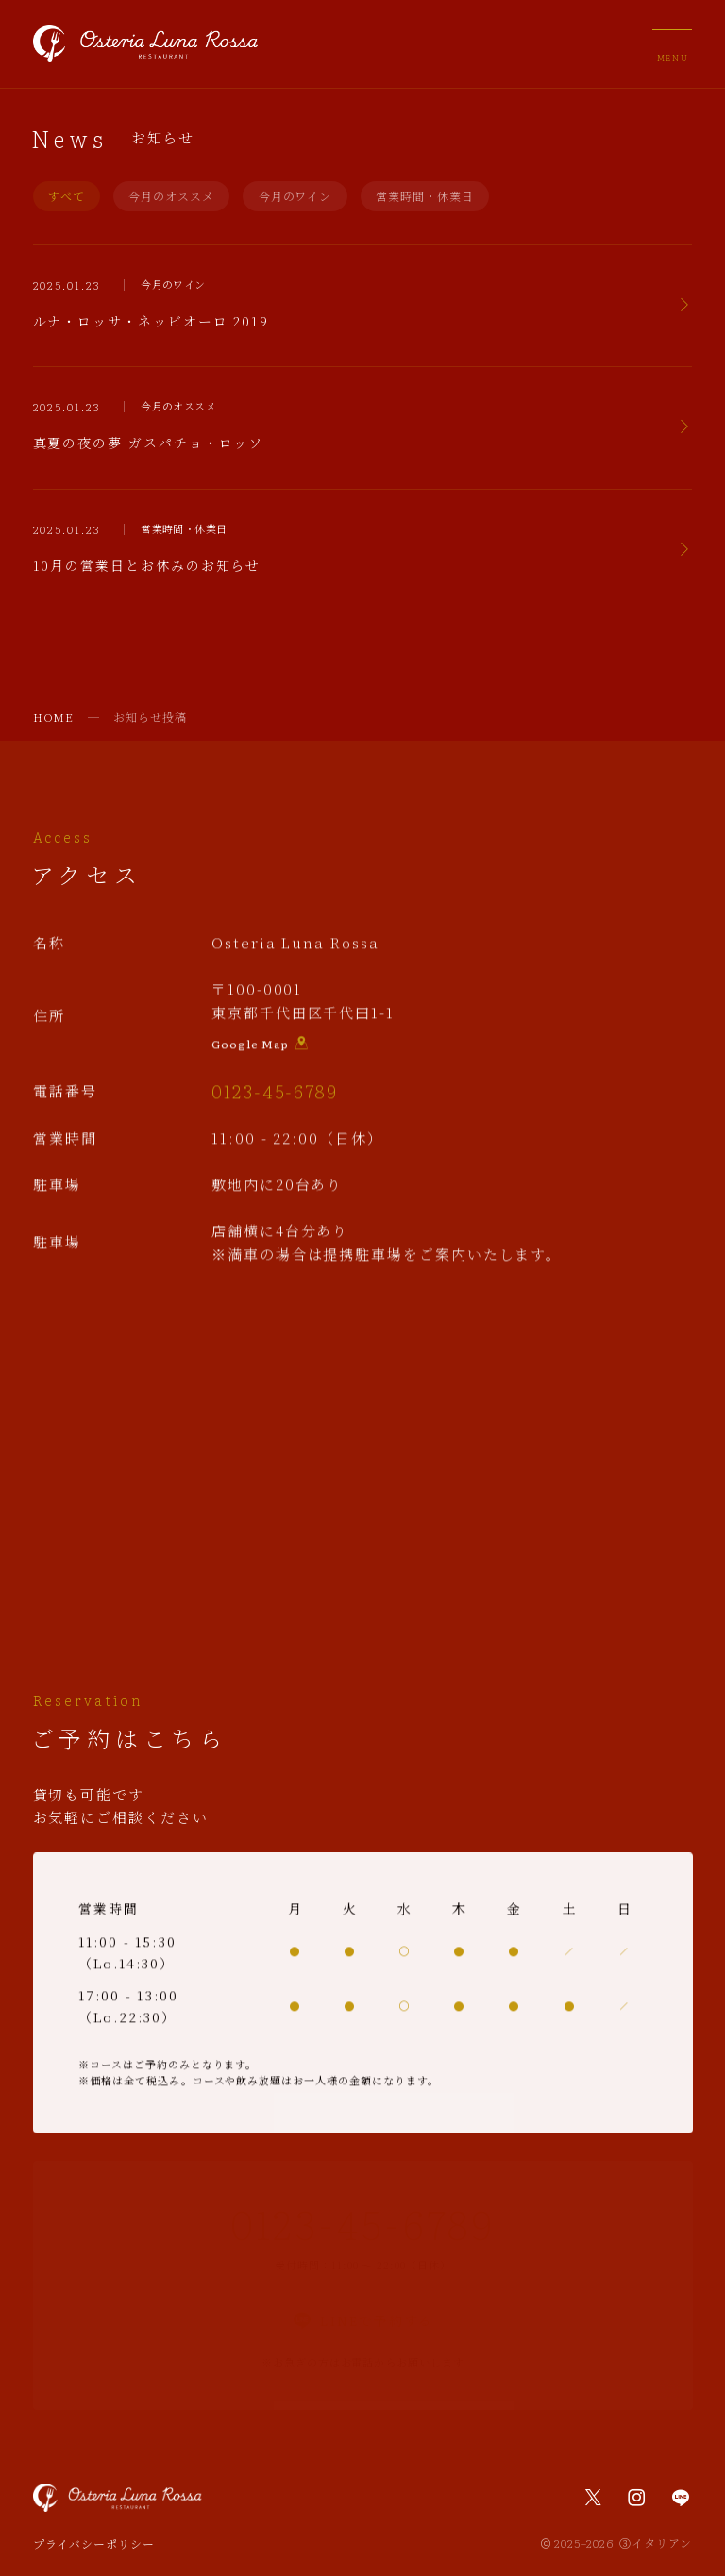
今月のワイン (295, 196)
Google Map (260, 1046)
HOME (54, 717)
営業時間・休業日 (425, 196)
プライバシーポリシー (94, 2543)
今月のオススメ (171, 196)
